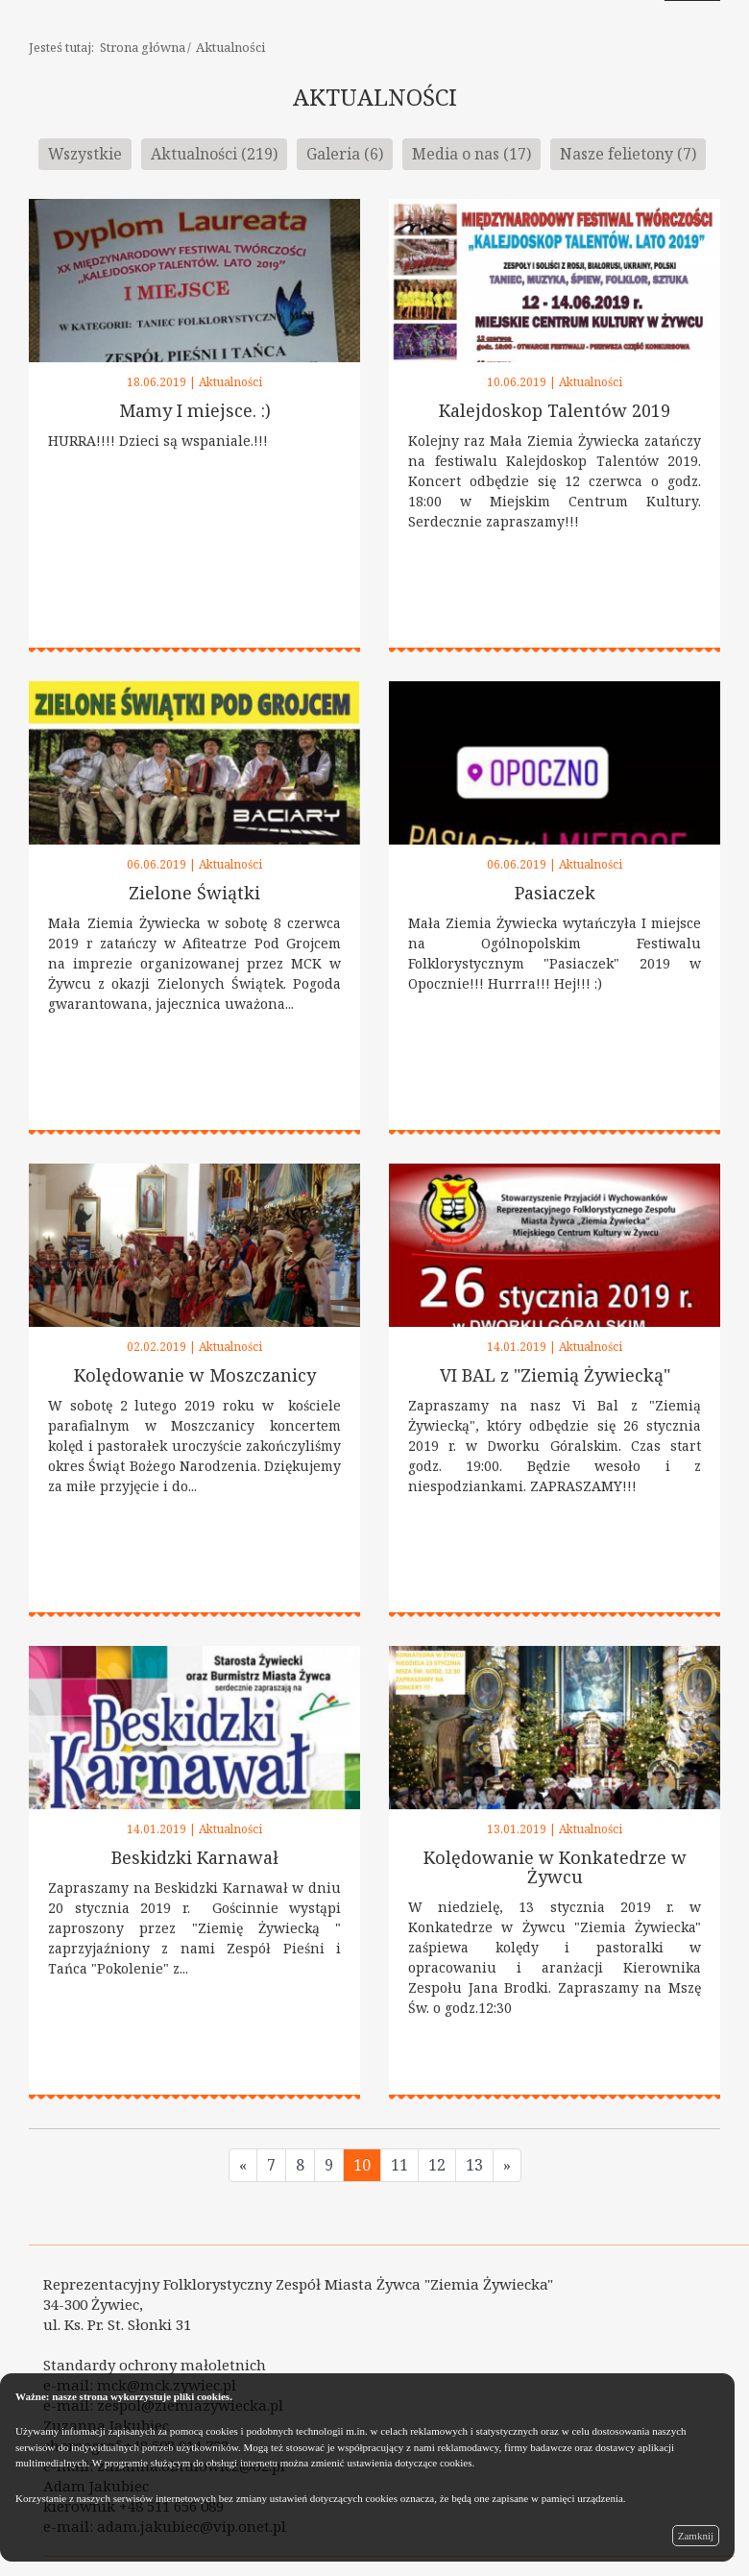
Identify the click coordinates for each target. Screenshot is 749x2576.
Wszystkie (85, 153)
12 (437, 2164)
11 (399, 2164)
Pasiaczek (555, 892)
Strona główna (142, 47)
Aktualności (230, 47)
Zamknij (695, 2535)
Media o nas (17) (471, 153)
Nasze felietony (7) (628, 153)
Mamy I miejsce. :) (195, 410)
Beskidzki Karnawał (194, 1857)
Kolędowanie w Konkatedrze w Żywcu (555, 1867)
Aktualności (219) (214, 153)
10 (362, 2164)
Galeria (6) (344, 153)
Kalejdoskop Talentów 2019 (554, 410)
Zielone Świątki (194, 892)
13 (474, 2164)
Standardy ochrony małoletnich (154, 2364)
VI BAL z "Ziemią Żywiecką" (555, 1374)
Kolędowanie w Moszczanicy (195, 1374)
